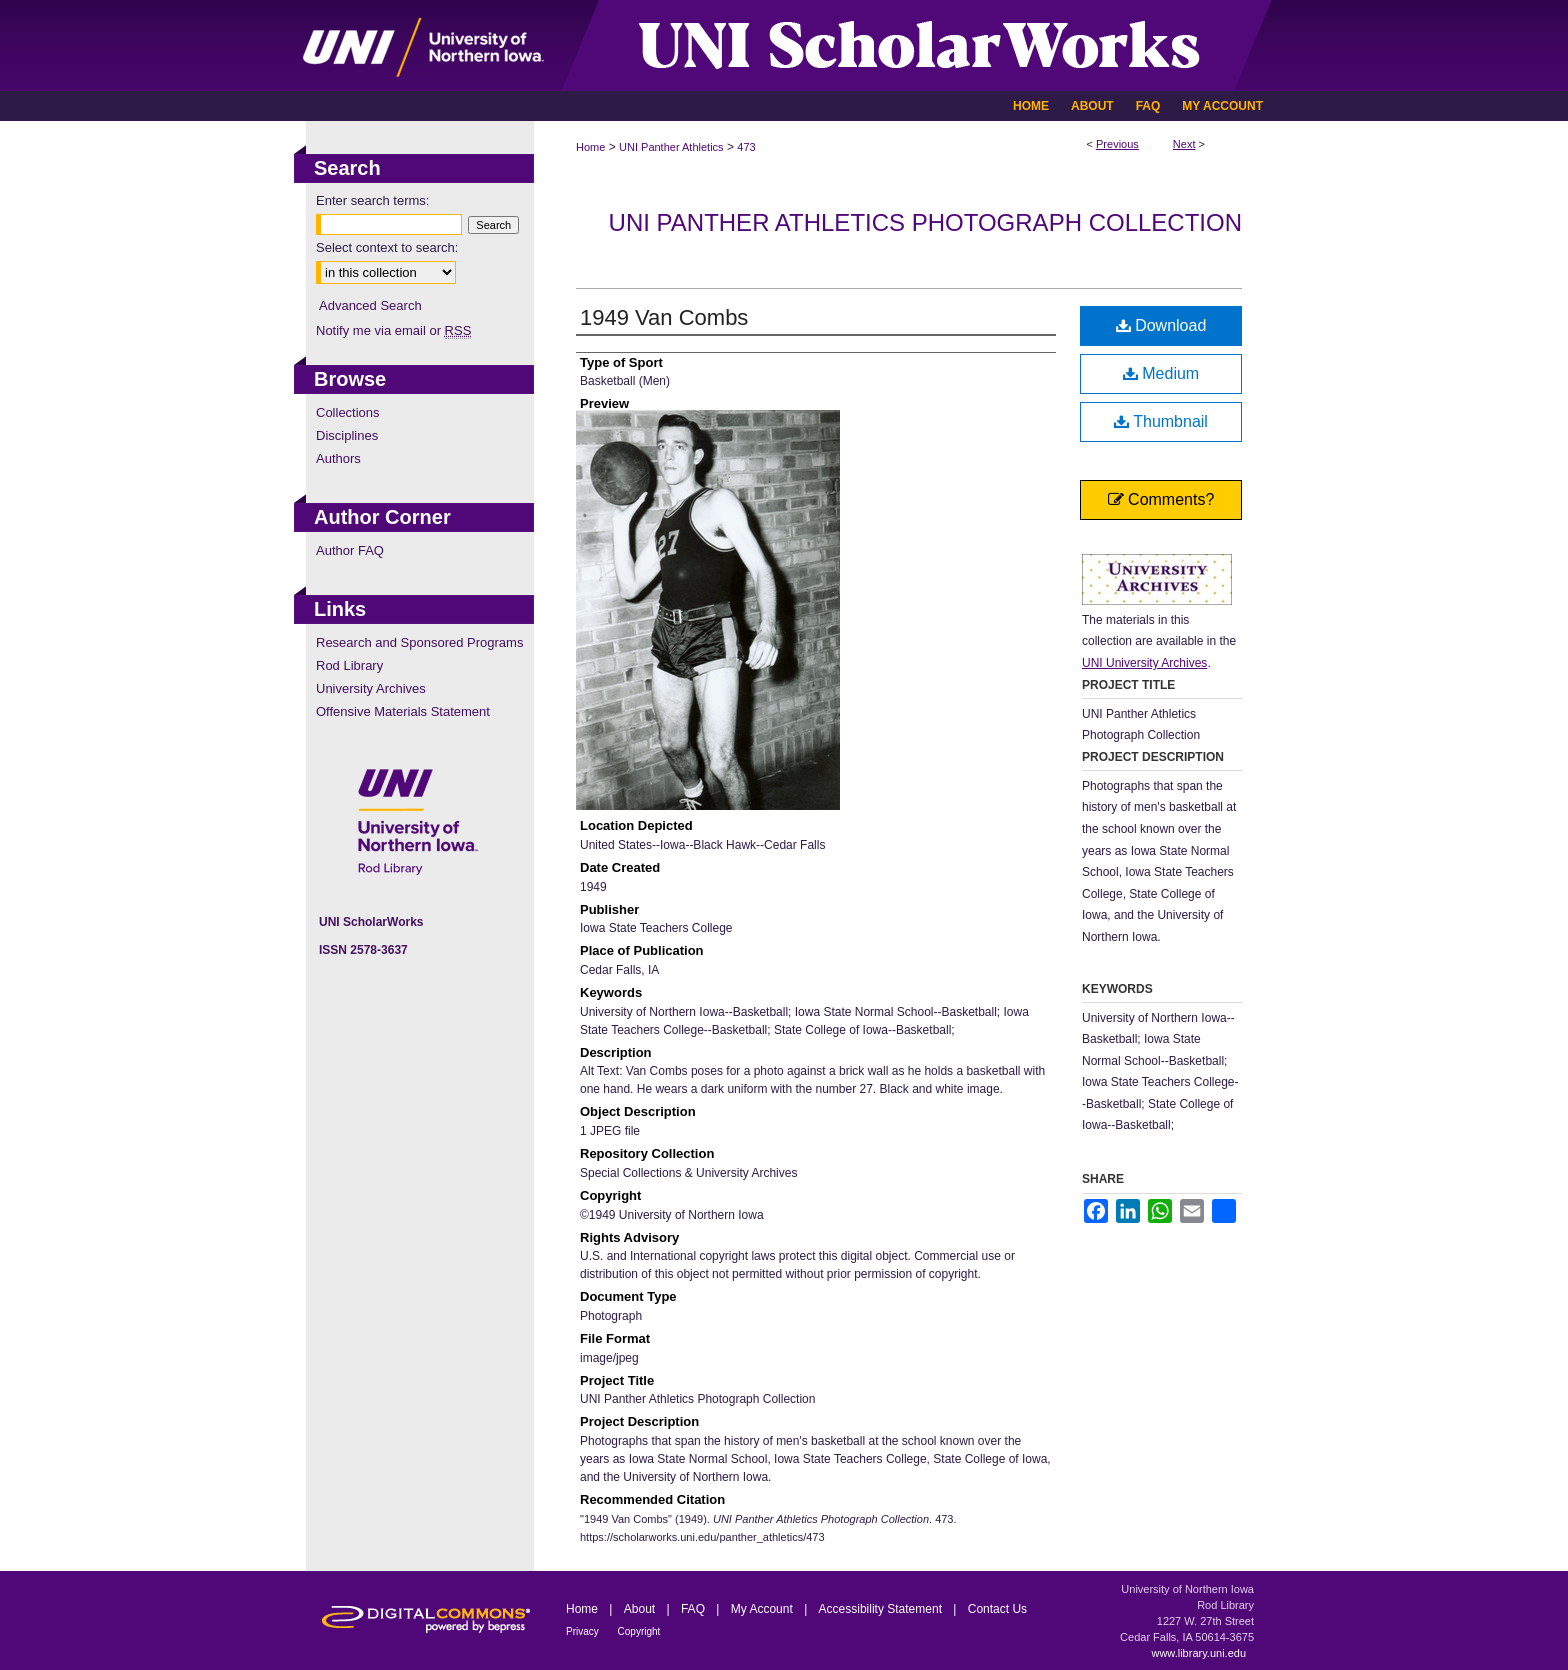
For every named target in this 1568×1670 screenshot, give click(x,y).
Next (1184, 144)
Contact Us (997, 1609)
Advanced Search (370, 305)
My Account (763, 1609)
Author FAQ (350, 550)
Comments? (1161, 499)
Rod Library (349, 665)
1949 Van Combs (664, 317)
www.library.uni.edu (1198, 1653)
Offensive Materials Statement (403, 711)
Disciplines (347, 435)
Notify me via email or (393, 330)
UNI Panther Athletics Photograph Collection (925, 222)
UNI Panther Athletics (671, 147)
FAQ (694, 1609)
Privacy (584, 1631)
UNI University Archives (1144, 663)
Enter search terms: (372, 200)
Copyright (639, 1631)
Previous (1117, 144)
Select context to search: (387, 247)
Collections (348, 412)
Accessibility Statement (882, 1609)
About (641, 1609)
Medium (1161, 373)
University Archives (371, 688)
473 (746, 147)
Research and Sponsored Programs (419, 642)
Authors (338, 458)
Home (590, 147)
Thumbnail (1161, 421)
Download (1161, 325)
